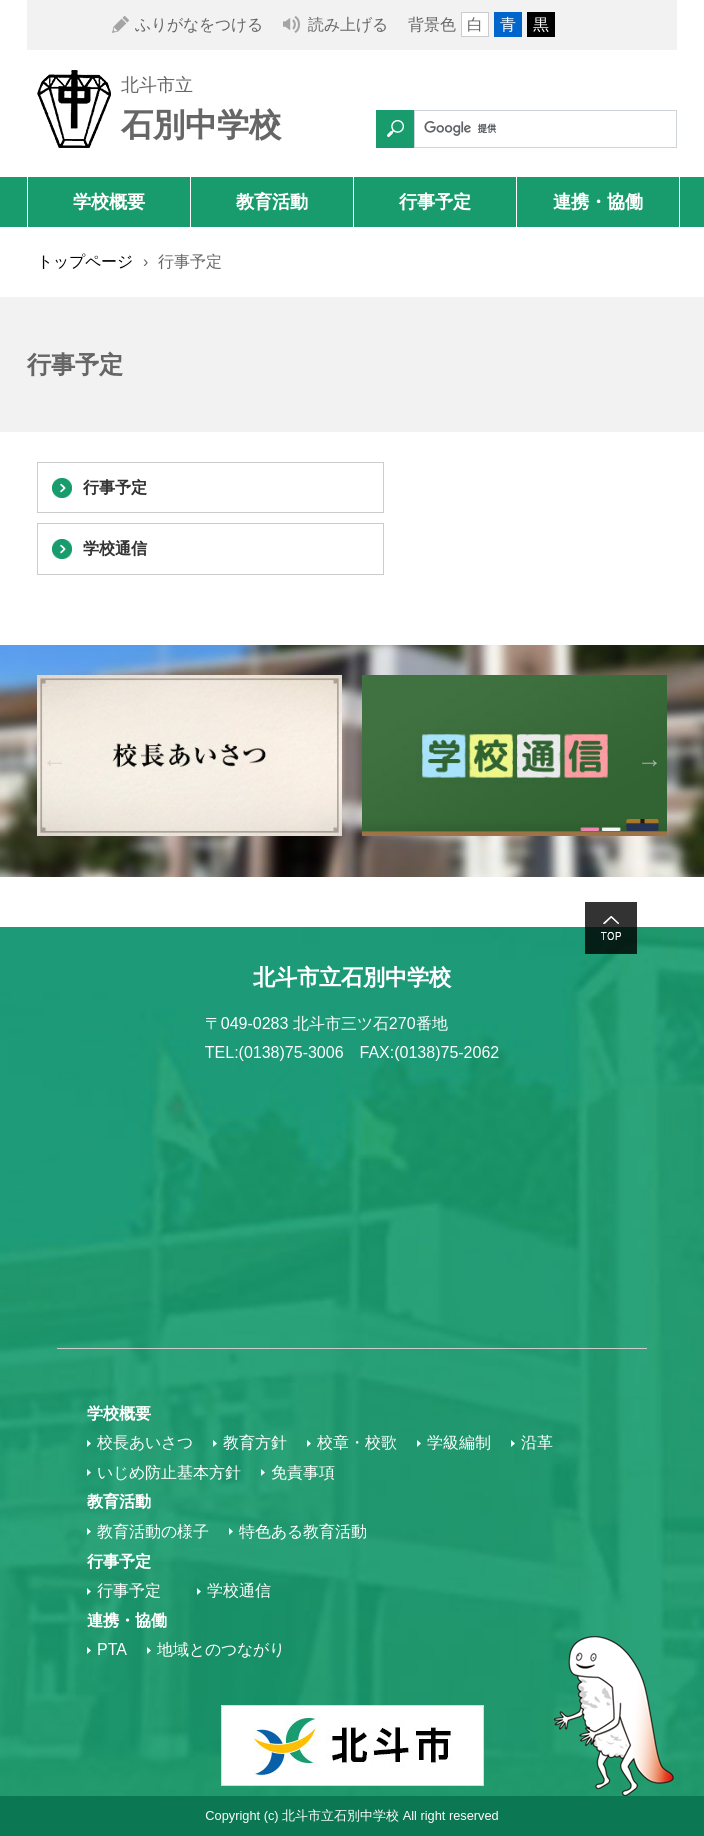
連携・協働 (598, 202)
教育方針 (255, 1442)
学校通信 (115, 548)
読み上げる (348, 24)
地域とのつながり (221, 1649)
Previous (54, 761)
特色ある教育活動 (303, 1531)
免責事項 (303, 1472)
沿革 (537, 1442)
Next (649, 761)
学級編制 (459, 1442)
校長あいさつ (145, 1442)
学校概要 (109, 202)
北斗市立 (157, 85)
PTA (112, 1649)
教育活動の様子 (153, 1531)
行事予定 (435, 202)
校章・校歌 (357, 1442)
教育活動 (272, 202)
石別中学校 (201, 125)
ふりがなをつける (199, 24)
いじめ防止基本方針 (169, 1472)
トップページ (85, 261)
